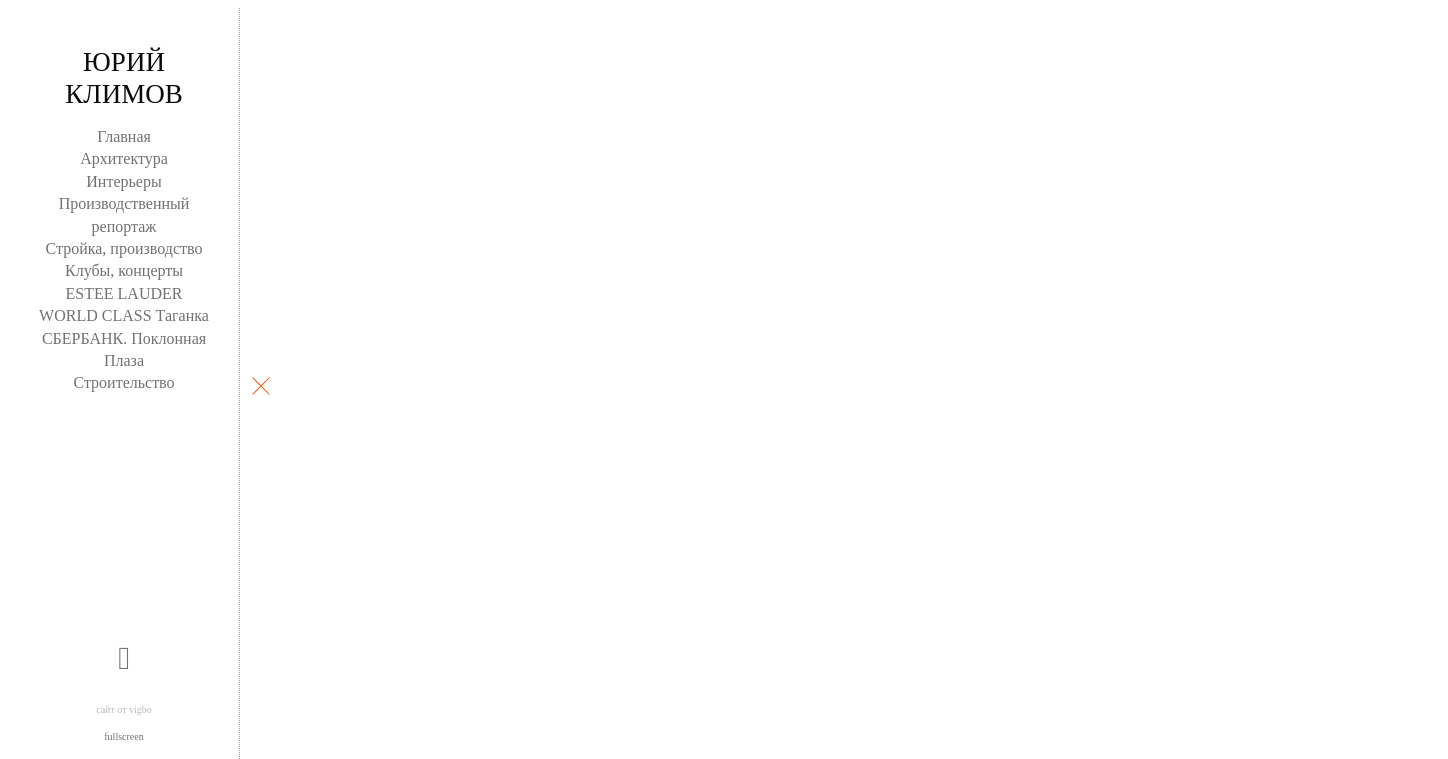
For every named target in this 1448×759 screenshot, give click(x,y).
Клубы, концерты (124, 270)
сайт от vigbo (124, 709)
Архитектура (124, 158)
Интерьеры (123, 181)
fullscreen (123, 736)
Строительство (123, 382)
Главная (124, 136)
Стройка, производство (124, 248)
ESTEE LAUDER (124, 293)
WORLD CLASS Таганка (124, 315)
